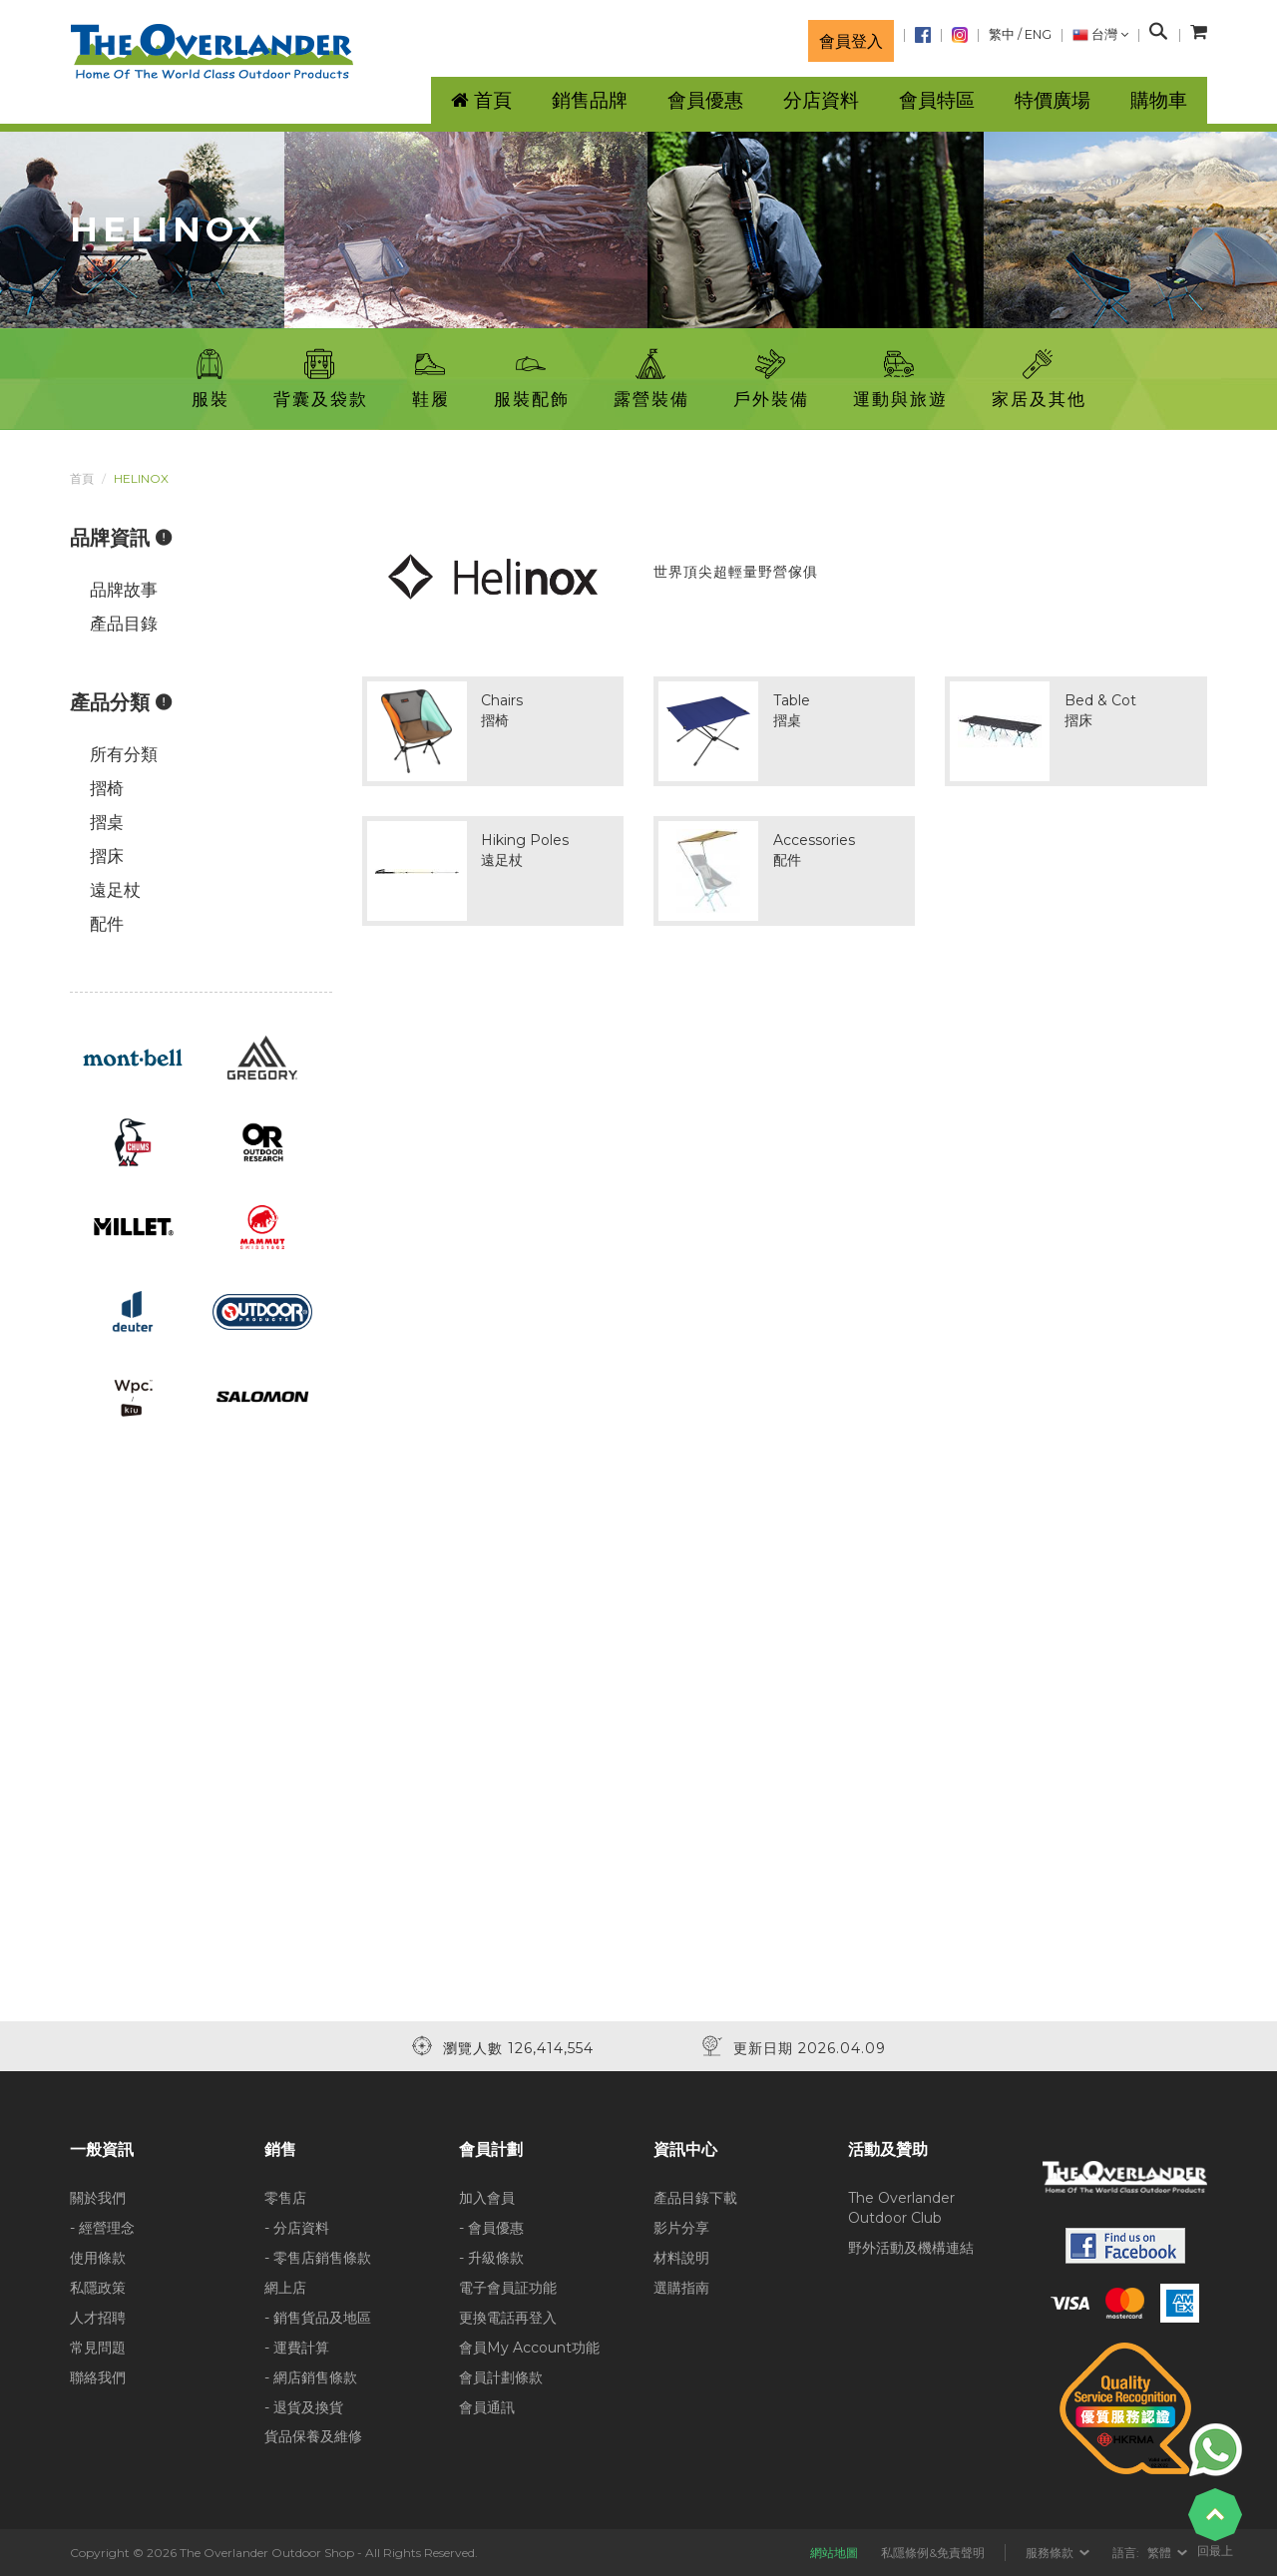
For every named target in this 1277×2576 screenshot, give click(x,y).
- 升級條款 (491, 2258)
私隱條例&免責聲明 (933, 2552)
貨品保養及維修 (313, 2436)
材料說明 (681, 2258)
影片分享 (681, 2228)
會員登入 (851, 41)
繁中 (1002, 34)
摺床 (107, 856)
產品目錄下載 (695, 2198)
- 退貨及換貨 (303, 2407)
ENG (1038, 34)
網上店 (285, 2288)
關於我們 (98, 2198)
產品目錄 (124, 624)
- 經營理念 (102, 2228)
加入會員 (487, 2198)
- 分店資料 (296, 2228)
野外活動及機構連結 (911, 2248)
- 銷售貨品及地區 (317, 2318)
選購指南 (681, 2288)
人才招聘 (98, 2318)
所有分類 (124, 754)
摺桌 (107, 822)
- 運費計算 (296, 2348)
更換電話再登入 (508, 2318)
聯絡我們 (98, 2377)
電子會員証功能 (508, 2288)
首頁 (82, 478)
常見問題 (98, 2348)
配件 (107, 924)
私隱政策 (98, 2288)
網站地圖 (834, 2552)
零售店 (285, 2198)
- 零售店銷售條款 (317, 2258)
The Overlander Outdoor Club (901, 2208)
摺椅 (107, 788)
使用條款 (98, 2258)
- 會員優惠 (491, 2228)
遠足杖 (115, 890)
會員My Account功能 (529, 2348)
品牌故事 (124, 590)
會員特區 (937, 100)
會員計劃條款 (501, 2377)
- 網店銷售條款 (310, 2377)
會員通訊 (487, 2407)
